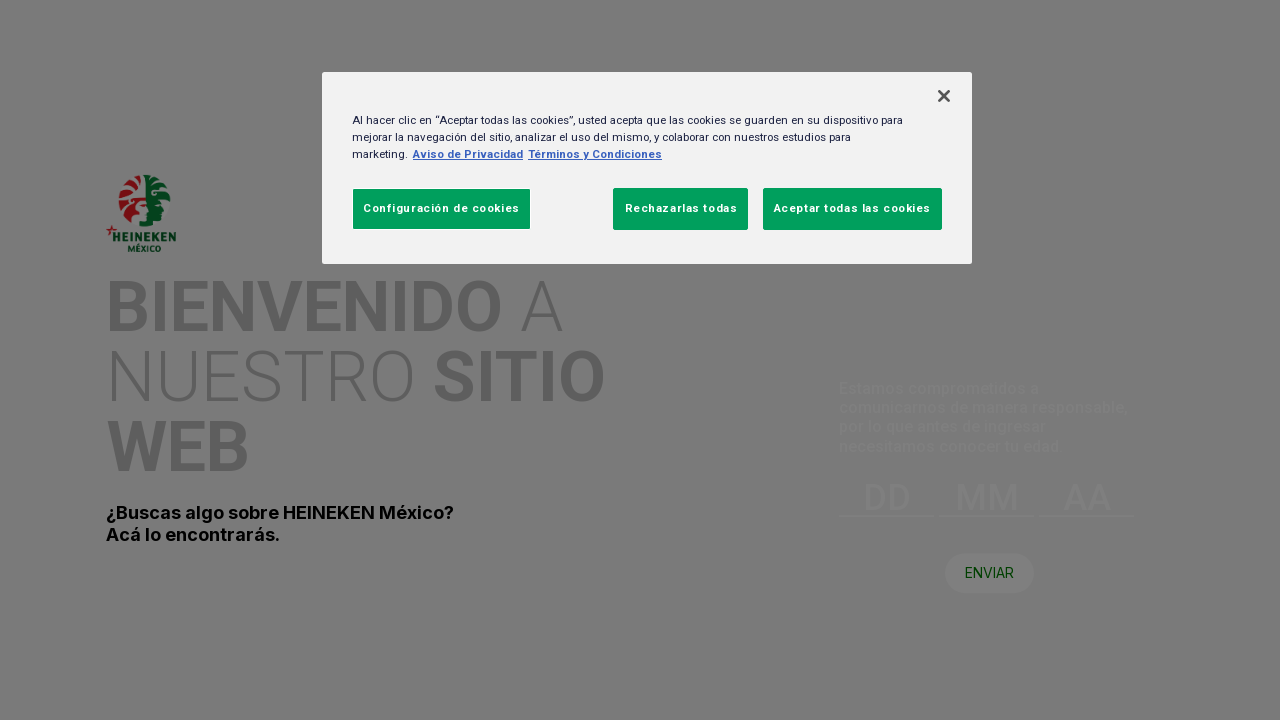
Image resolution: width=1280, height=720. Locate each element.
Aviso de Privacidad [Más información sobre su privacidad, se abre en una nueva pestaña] (468, 154)
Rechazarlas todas (681, 208)
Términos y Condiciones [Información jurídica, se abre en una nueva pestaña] (595, 154)
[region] (647, 168)
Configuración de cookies (441, 208)
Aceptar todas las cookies (852, 208)
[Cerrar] (944, 96)
